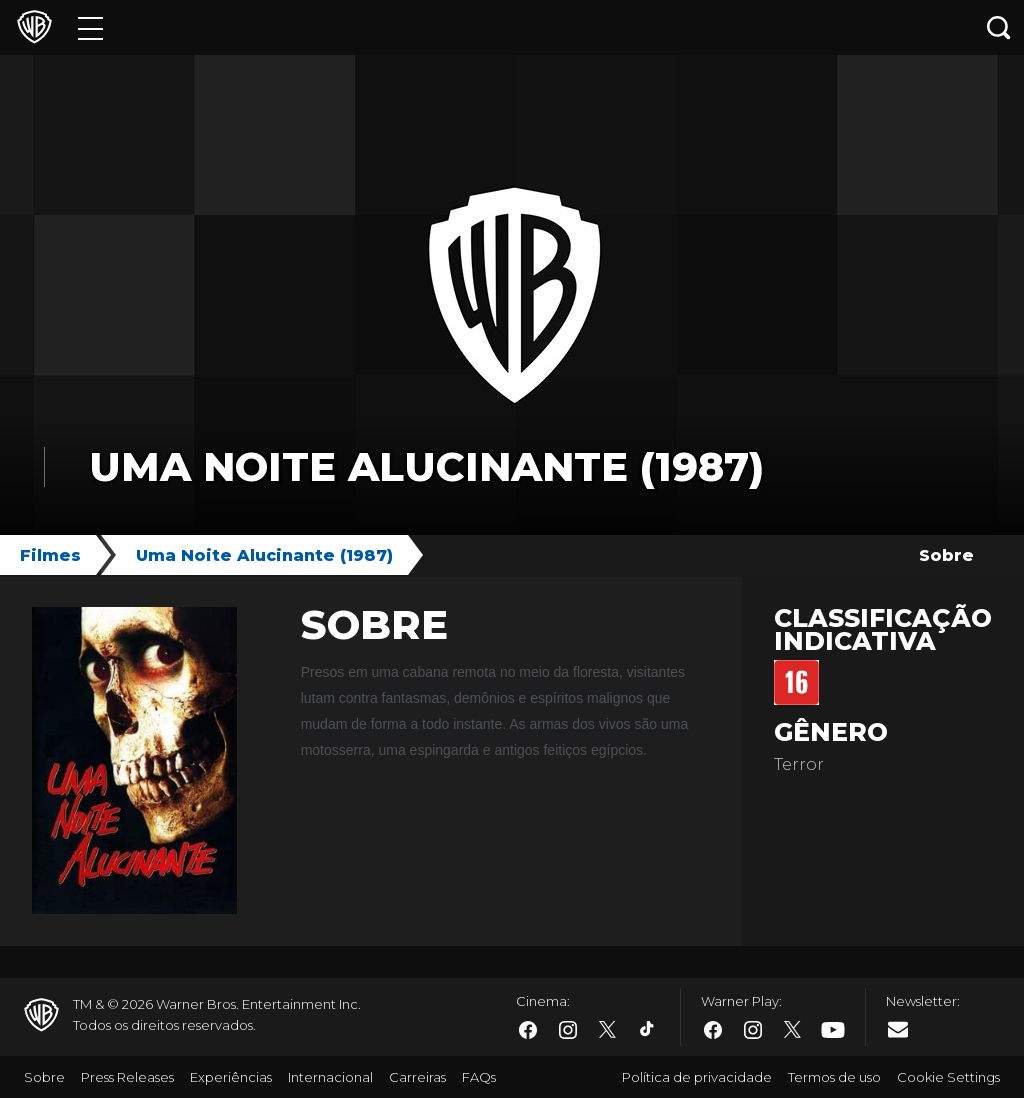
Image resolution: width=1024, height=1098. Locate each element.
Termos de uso (834, 1077)
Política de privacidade (697, 1077)
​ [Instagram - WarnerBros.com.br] (568, 1030)
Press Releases (127, 1077)
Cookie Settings (948, 1077)
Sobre (946, 555)
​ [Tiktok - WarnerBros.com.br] (648, 1030)
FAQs (479, 1077)
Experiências (231, 1077)
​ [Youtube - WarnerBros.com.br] (833, 1030)
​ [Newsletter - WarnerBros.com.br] (898, 1029)
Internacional (330, 1077)
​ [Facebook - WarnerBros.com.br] (528, 1030)
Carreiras (417, 1077)
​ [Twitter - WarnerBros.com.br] (608, 1030)
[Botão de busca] (999, 27)
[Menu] (90, 27)
